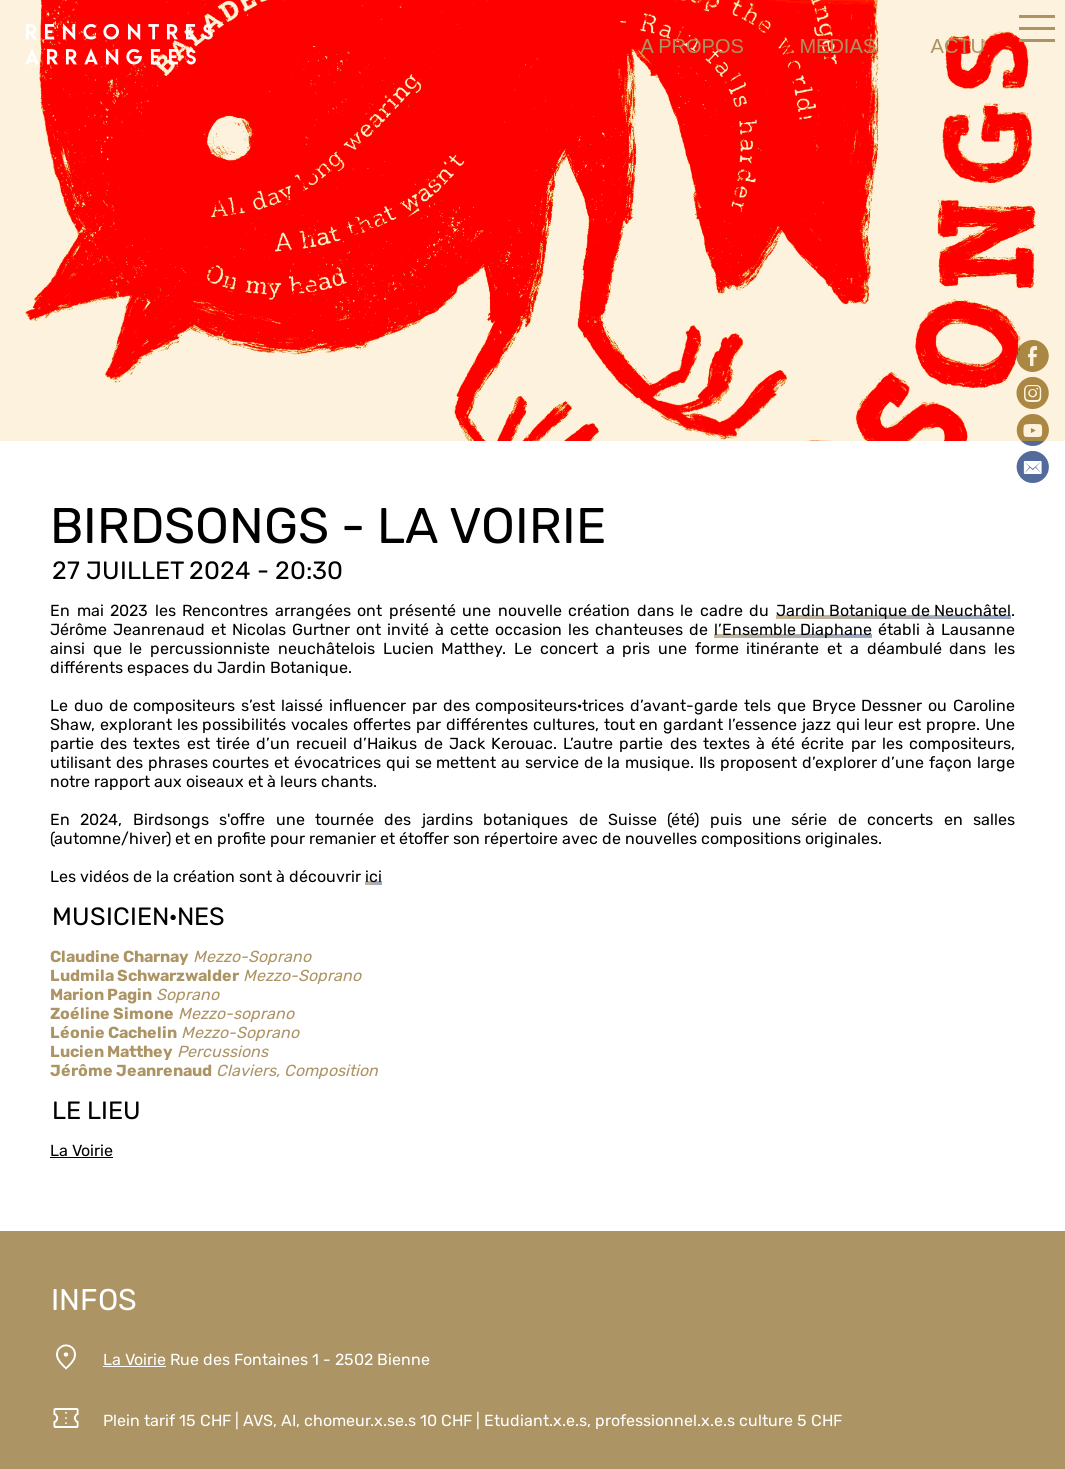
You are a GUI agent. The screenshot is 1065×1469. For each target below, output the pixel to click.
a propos (691, 46)
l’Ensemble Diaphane (793, 629)
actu (958, 46)
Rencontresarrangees (122, 45)
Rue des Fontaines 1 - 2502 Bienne (266, 1359)
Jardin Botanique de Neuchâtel (893, 610)
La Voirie (81, 1150)
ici (373, 876)
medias (837, 46)
